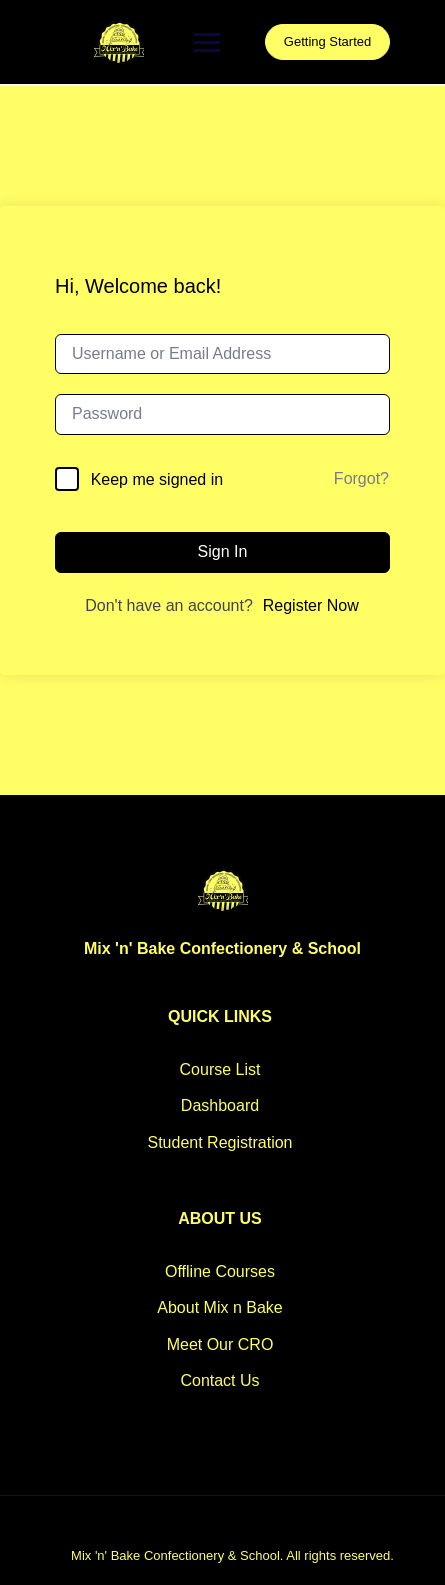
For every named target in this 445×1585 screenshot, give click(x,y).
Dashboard (220, 1105)
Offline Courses (220, 1271)
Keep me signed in (157, 479)
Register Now (311, 605)
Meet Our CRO (220, 1344)
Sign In (223, 551)
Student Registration (220, 1142)
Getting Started (327, 41)
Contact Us (219, 1380)
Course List (220, 1069)
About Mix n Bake (219, 1307)
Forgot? (361, 478)
